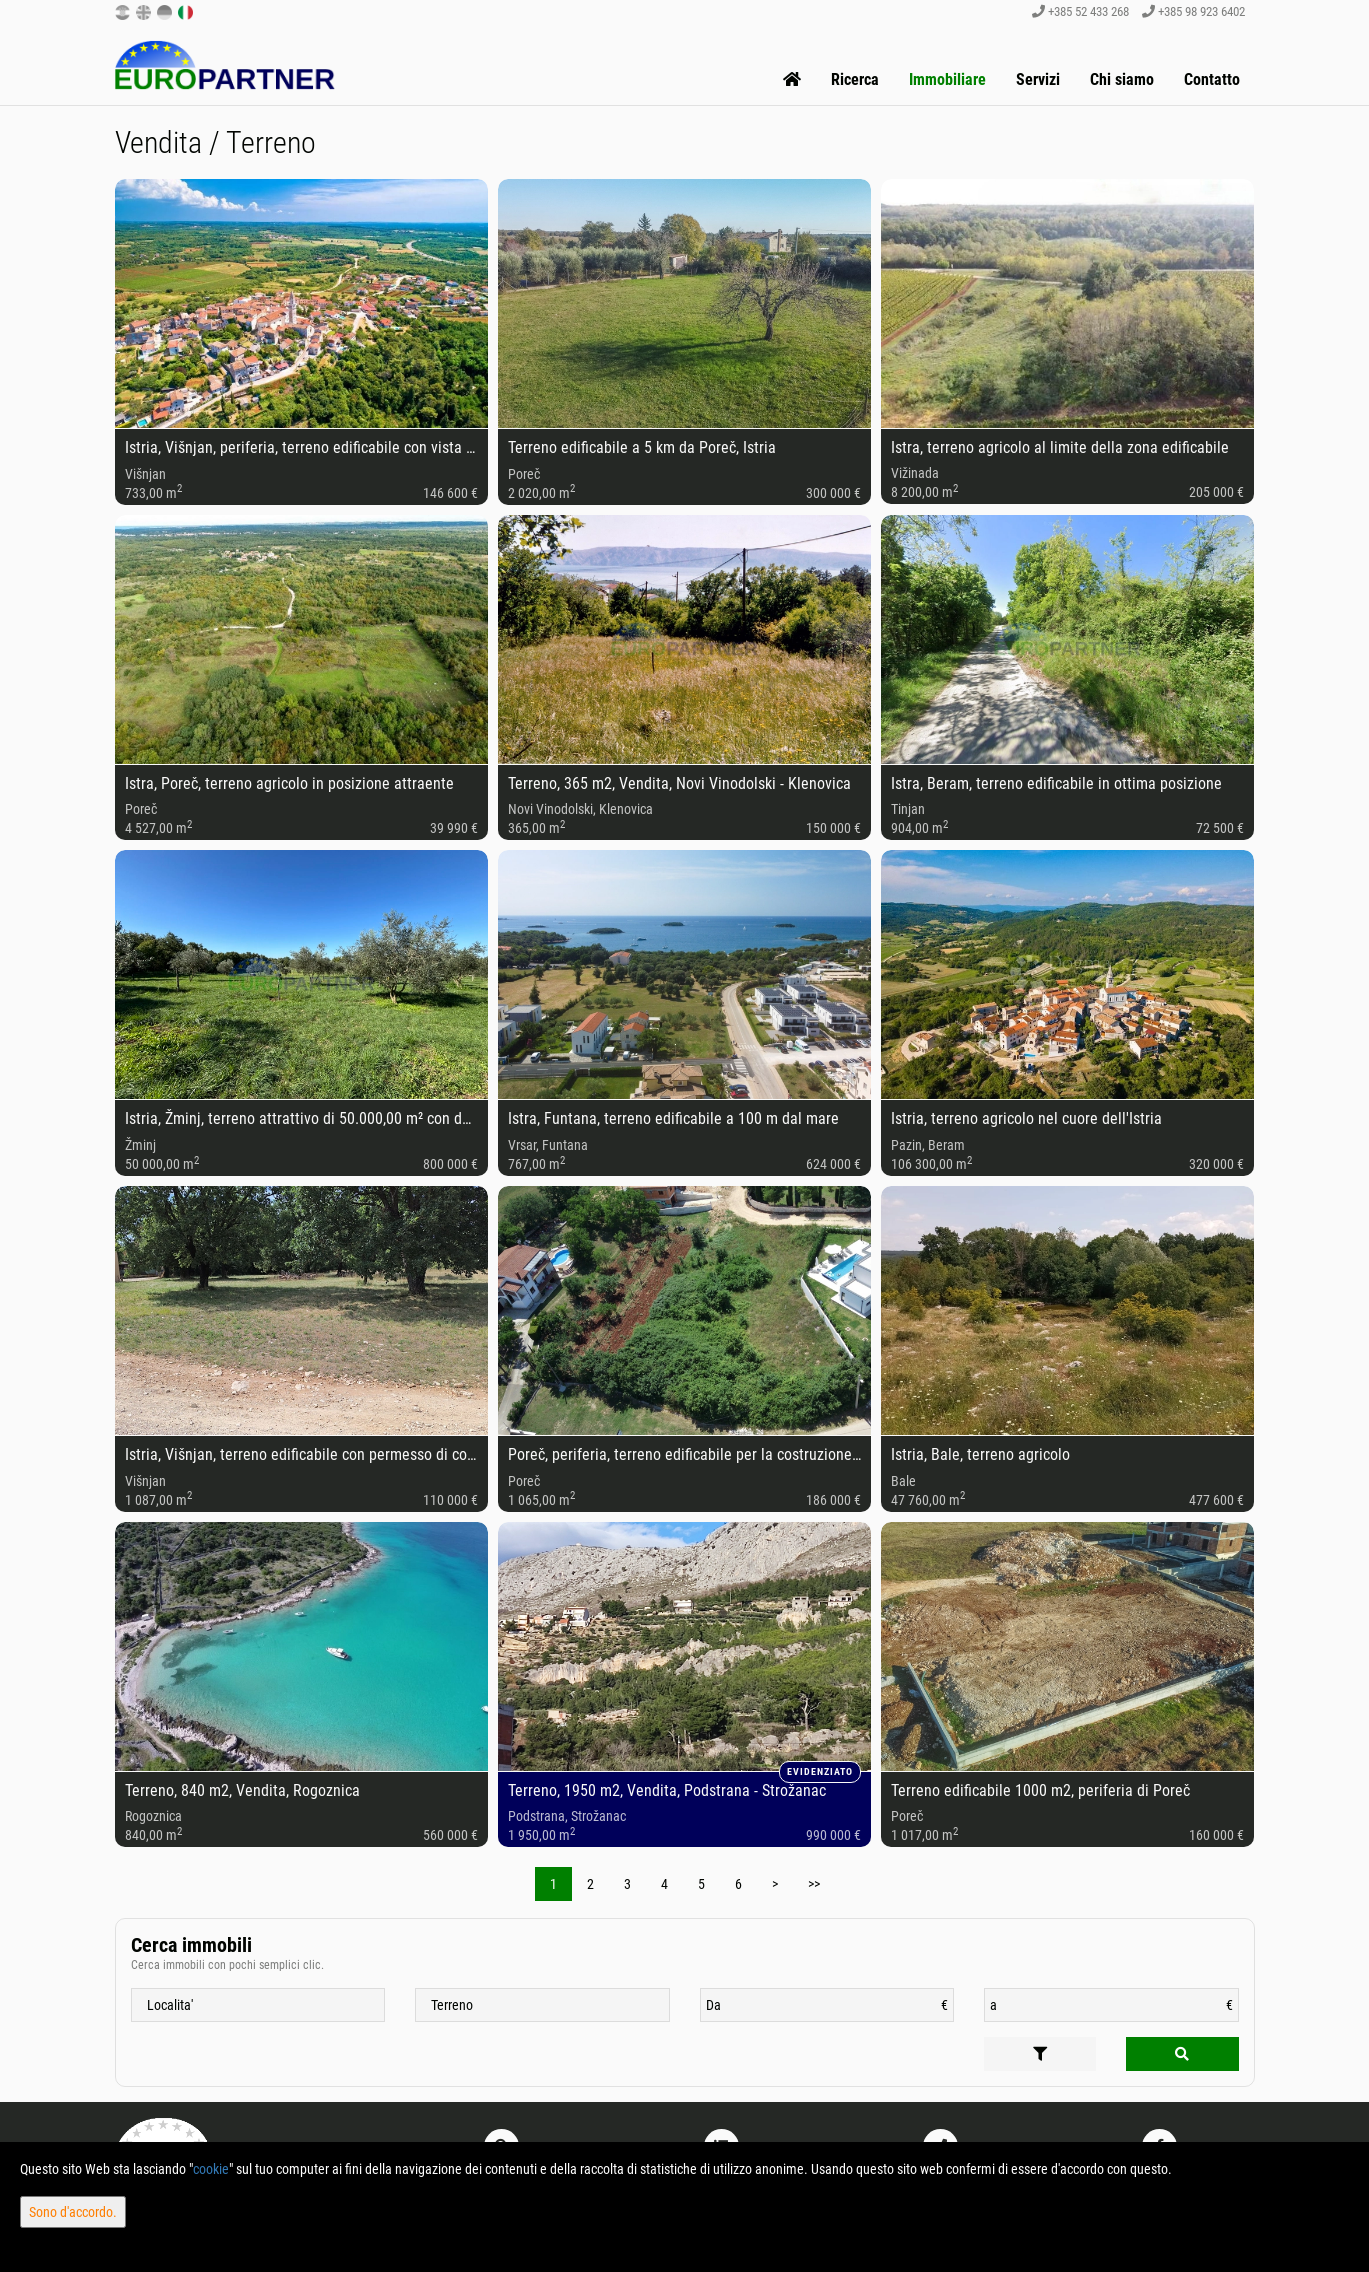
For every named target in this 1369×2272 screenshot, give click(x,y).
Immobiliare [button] (947, 79)
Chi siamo (1122, 79)
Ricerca (855, 79)
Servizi (1038, 79)
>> (814, 1884)
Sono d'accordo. (73, 2212)
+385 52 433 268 (1080, 11)
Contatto (1212, 79)
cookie (211, 2169)
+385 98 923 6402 (1193, 11)
